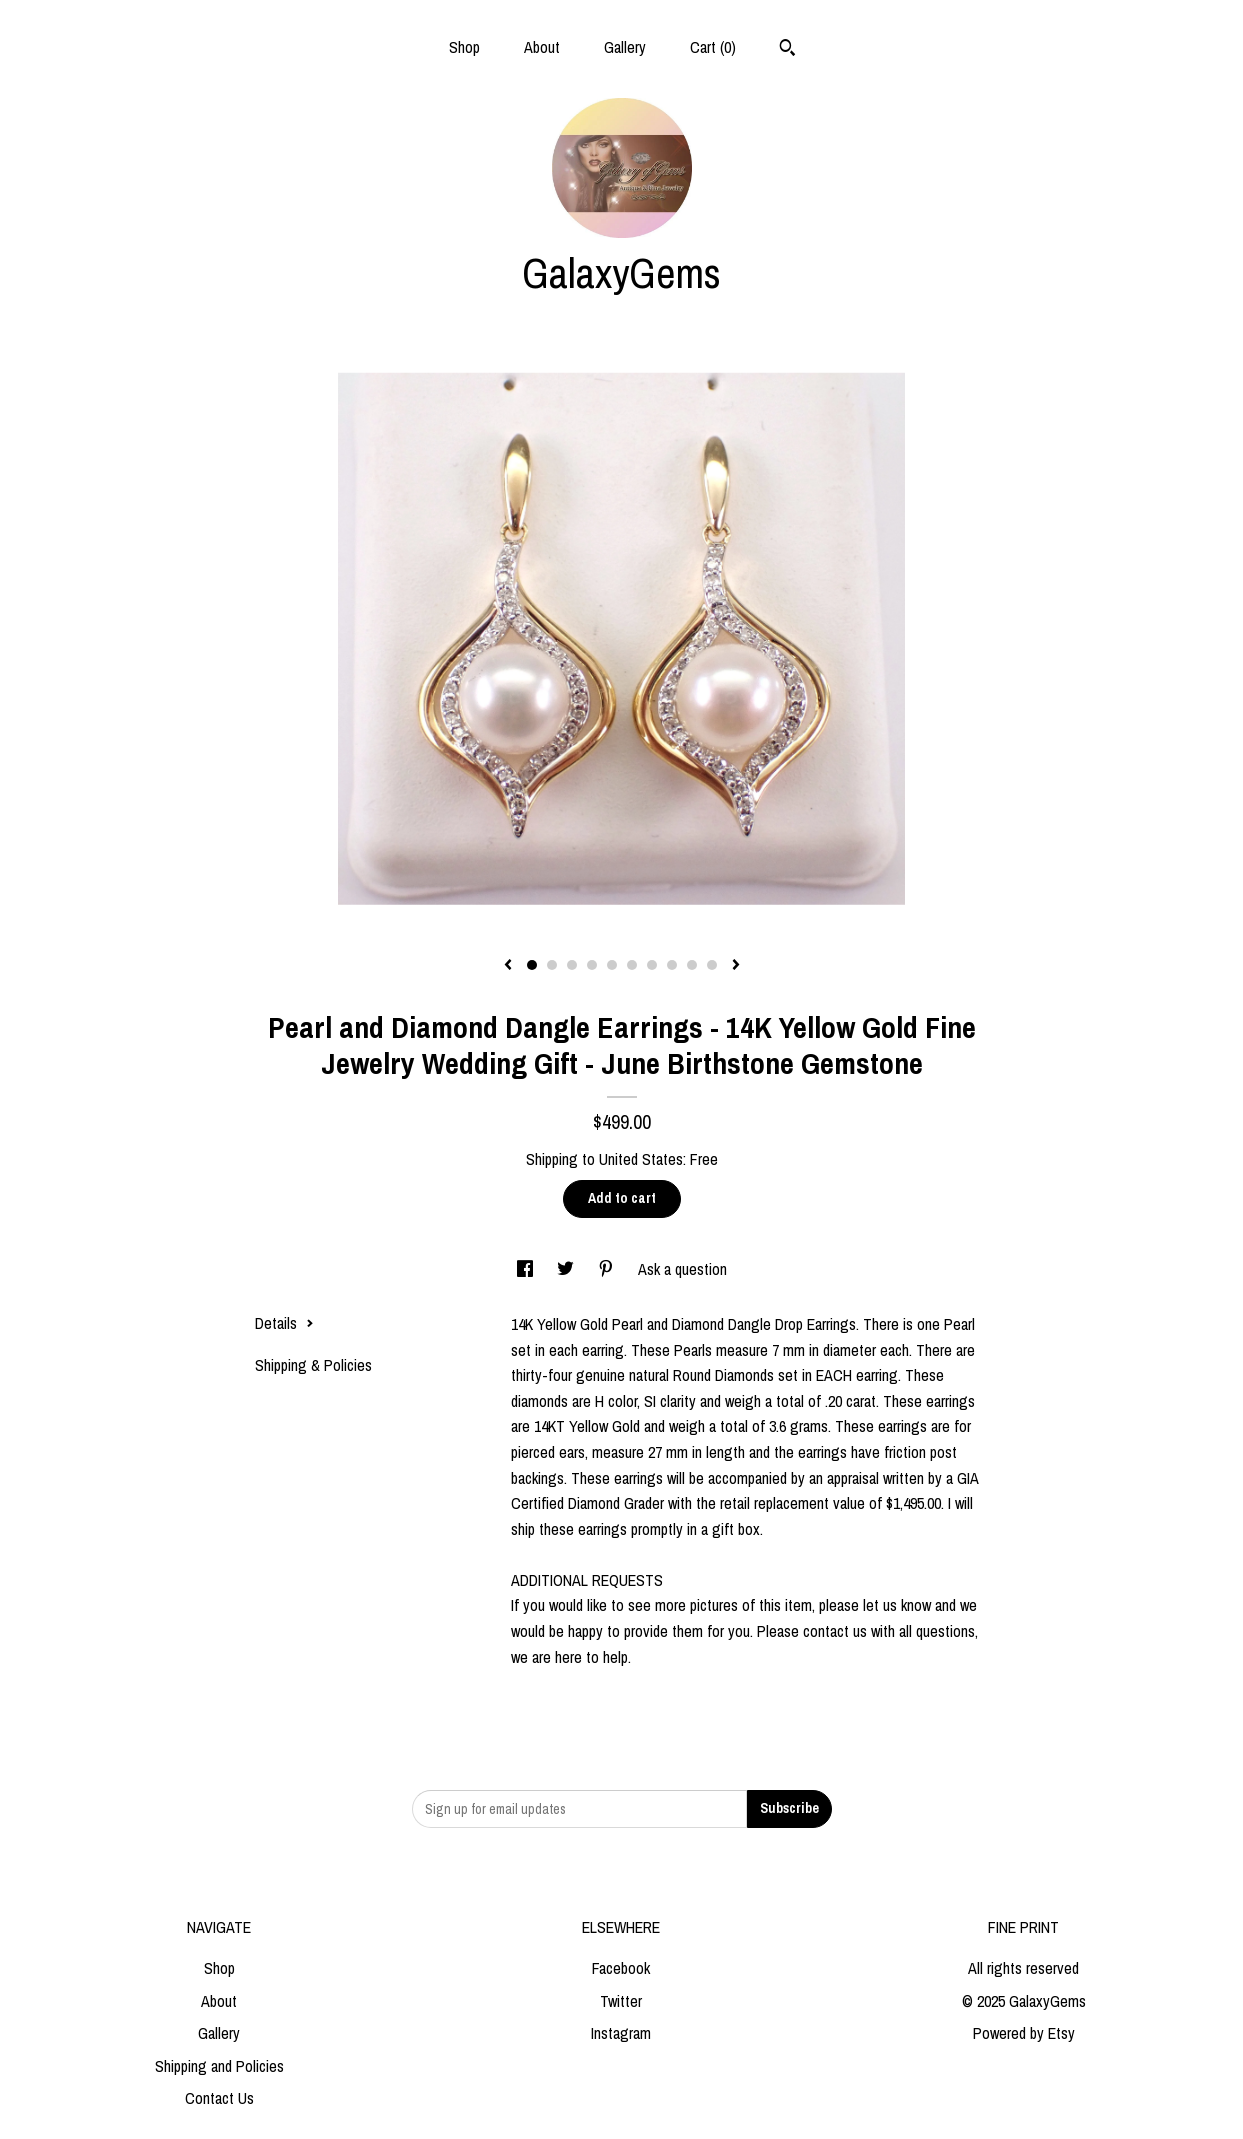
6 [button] (632, 965)
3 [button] (572, 965)
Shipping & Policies (313, 1365)
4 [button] (592, 965)
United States (641, 1159)
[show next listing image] (736, 966)
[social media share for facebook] (527, 1269)
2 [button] (552, 965)
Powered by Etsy (1024, 2033)
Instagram (621, 2033)
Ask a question (682, 1269)
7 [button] (652, 965)
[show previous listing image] (508, 966)
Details (284, 1323)
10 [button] (712, 965)
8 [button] (672, 965)
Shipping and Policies (219, 2066)
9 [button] (692, 965)
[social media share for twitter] (567, 1269)
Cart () (713, 47)
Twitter (621, 2001)
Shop (464, 47)
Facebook (621, 1968)
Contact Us (219, 2098)
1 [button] (532, 965)
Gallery (625, 47)
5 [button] (612, 965)
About (542, 47)
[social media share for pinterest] (608, 1269)
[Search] (787, 50)
